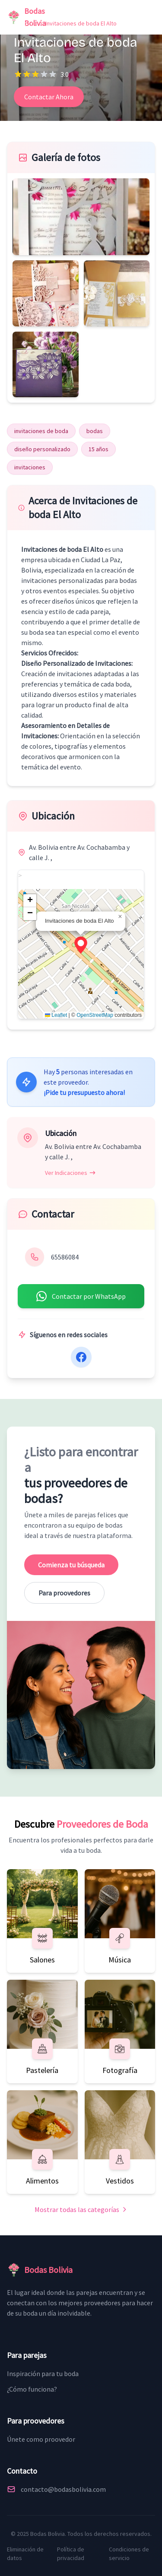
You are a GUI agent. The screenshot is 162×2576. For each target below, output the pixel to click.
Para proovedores (64, 1593)
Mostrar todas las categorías (81, 2209)
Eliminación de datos (25, 2553)
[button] (80, 945)
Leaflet (56, 1015)
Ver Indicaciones (70, 1173)
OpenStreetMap (94, 1015)
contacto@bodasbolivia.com (63, 2489)
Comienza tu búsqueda (71, 1564)
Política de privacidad (70, 2553)
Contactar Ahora (48, 96)
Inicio (20, 23)
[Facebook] (81, 1357)
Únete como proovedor (41, 2439)
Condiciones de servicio (129, 2553)
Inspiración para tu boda (43, 2373)
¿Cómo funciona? (32, 2389)
